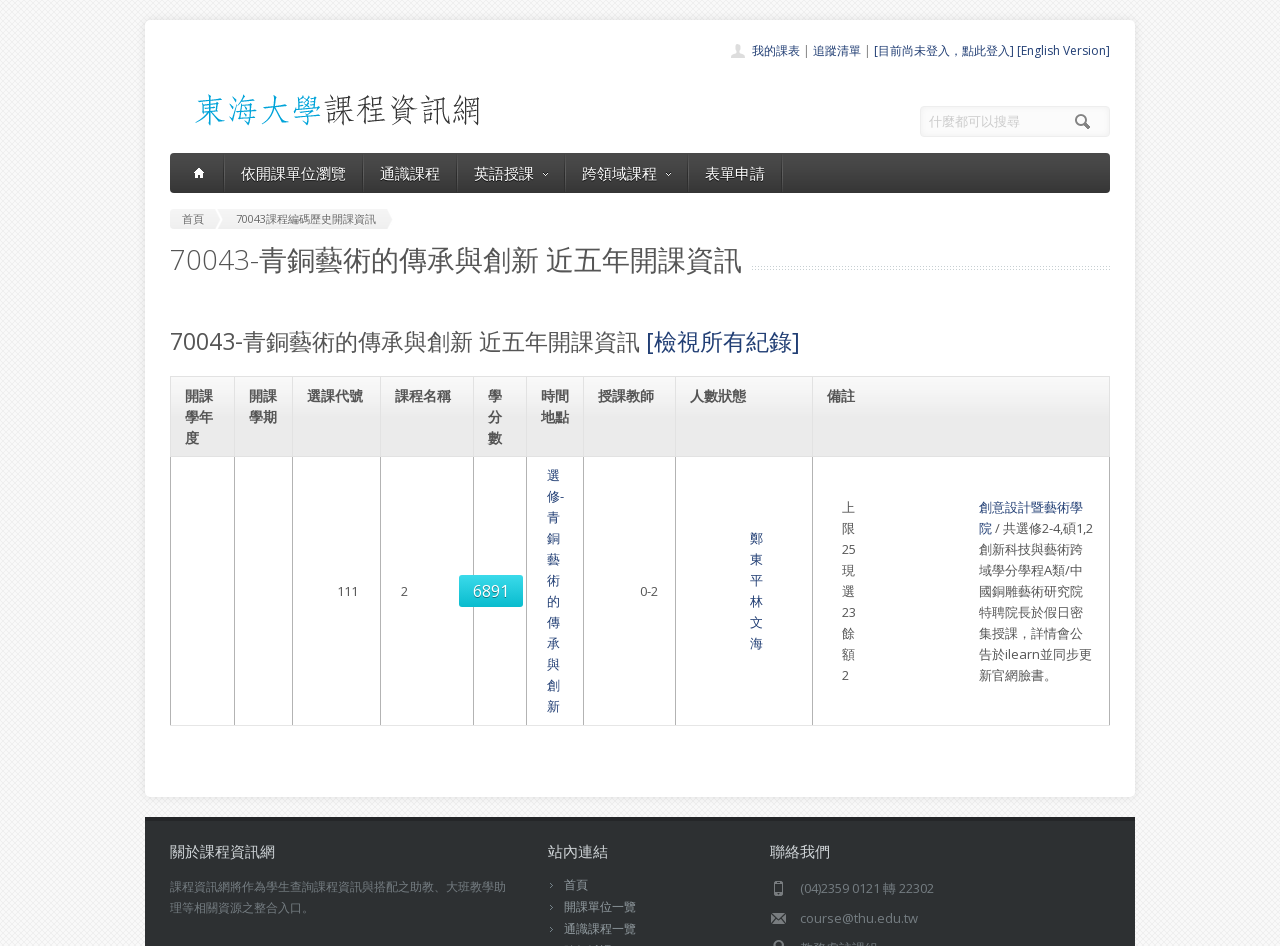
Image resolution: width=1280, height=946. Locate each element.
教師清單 (588, 869)
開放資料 (588, 847)
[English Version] (1063, 50)
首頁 (576, 737)
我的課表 (776, 50)
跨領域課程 (626, 173)
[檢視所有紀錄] (723, 341)
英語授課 (511, 173)
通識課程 (410, 173)
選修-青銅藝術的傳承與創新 (429, 528)
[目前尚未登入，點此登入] (944, 50)
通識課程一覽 (600, 781)
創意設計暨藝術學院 (896, 496)
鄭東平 (624, 517)
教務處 (505, 925)
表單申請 (735, 173)
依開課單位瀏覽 (293, 173)
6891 (340, 528)
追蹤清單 (837, 50)
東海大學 (187, 925)
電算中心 (442, 925)
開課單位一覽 (600, 759)
